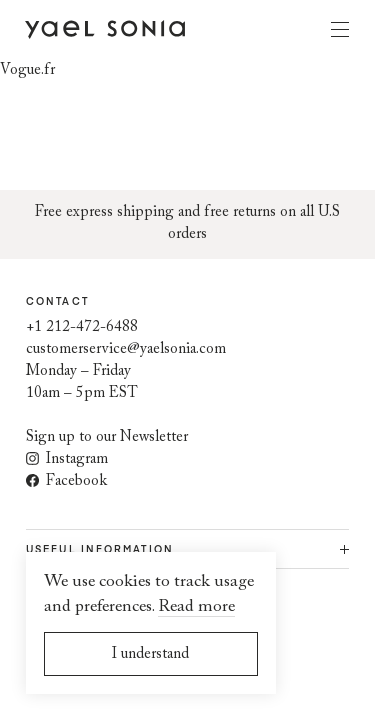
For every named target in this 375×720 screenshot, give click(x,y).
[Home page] (105, 28)
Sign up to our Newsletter (107, 437)
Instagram (67, 459)
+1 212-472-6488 (82, 327)
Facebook (66, 481)
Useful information (100, 549)
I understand (150, 654)
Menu (340, 29)
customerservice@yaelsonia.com (126, 349)
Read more (196, 607)
